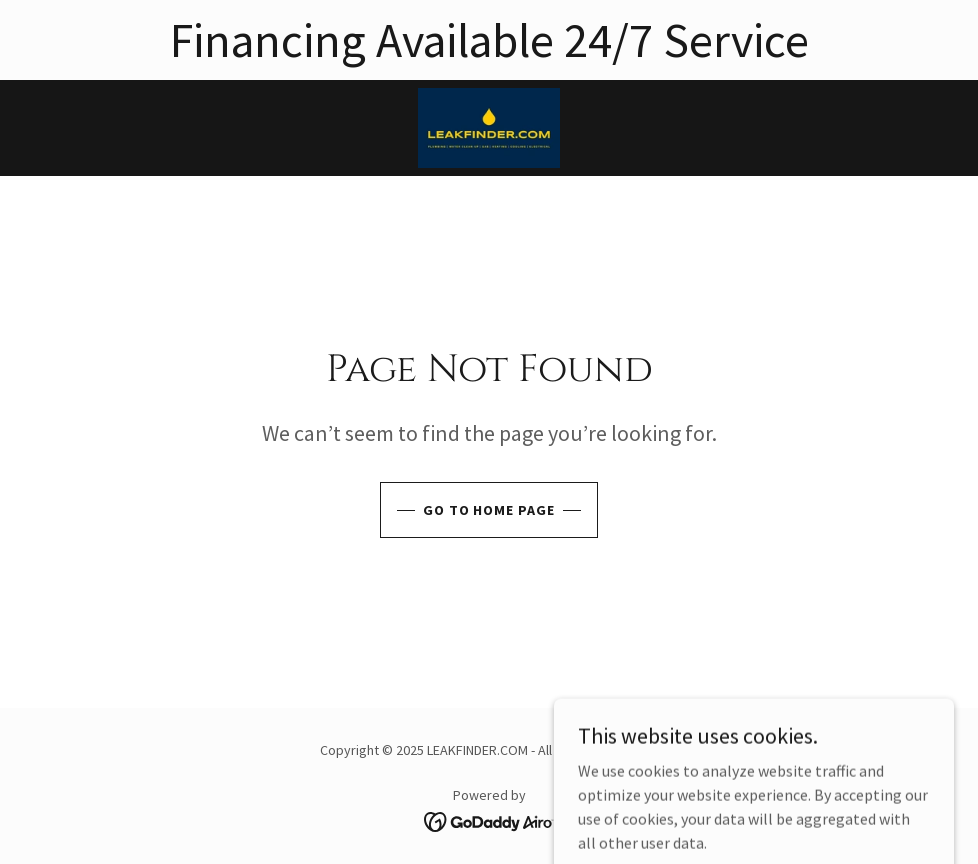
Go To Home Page (489, 510)
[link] (489, 128)
